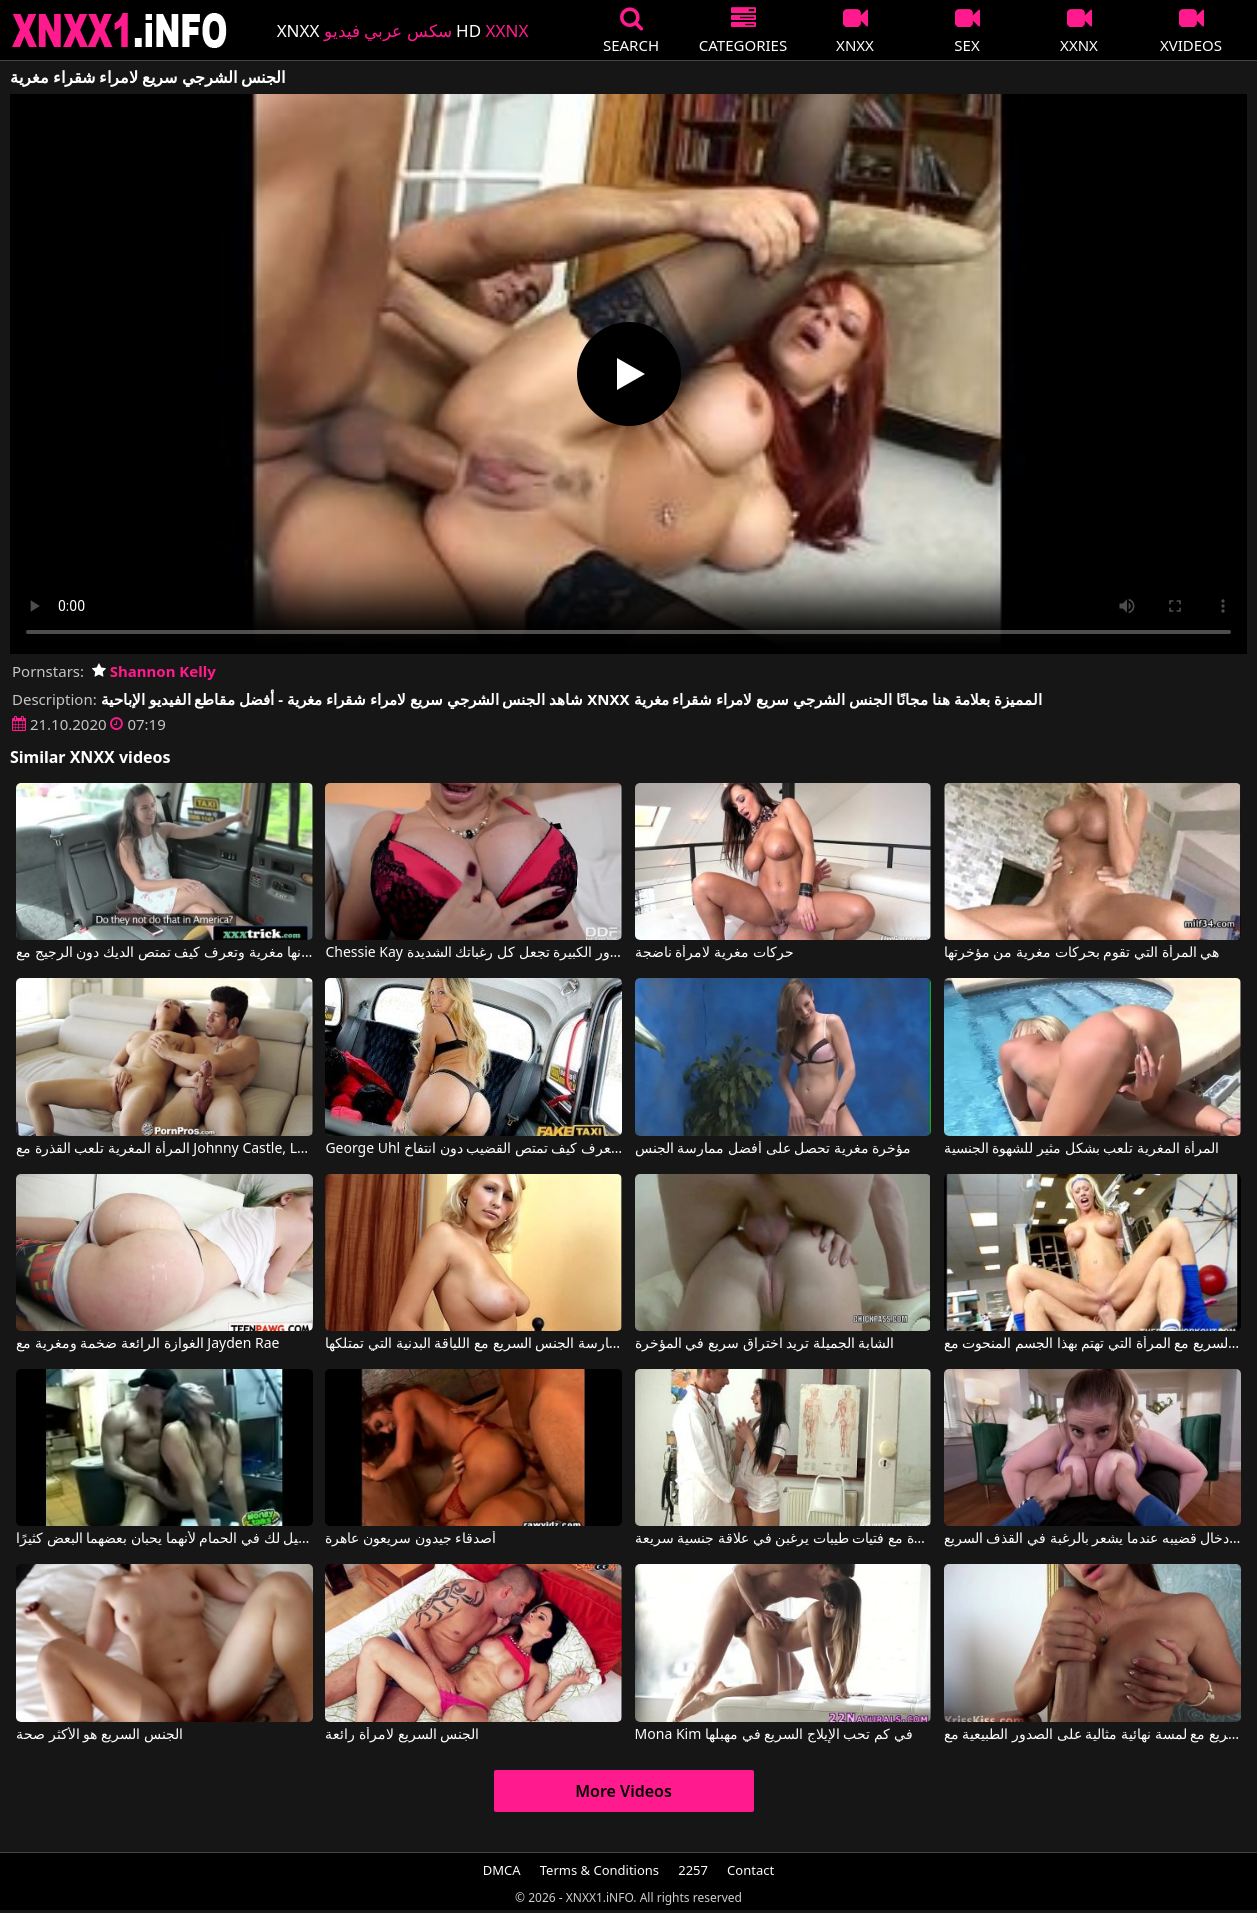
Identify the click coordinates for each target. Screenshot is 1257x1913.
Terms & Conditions (599, 1870)
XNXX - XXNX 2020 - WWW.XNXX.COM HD (120, 30)
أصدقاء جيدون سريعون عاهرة (410, 1539)
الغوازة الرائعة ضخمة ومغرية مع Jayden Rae (147, 1344)
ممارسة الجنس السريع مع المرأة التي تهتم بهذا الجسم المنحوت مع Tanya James (1092, 1344)
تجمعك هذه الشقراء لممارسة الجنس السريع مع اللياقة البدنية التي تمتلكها (473, 1344)
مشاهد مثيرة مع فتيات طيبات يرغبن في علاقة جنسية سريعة (783, 1539)
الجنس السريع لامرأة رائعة (402, 1735)
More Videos (623, 1791)
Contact (750, 1870)
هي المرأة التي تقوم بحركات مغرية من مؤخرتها (1081, 953)
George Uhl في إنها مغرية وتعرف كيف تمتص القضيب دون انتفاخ (473, 1149)
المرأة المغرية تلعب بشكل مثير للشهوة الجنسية (1081, 1149)
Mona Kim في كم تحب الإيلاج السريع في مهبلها (774, 1735)
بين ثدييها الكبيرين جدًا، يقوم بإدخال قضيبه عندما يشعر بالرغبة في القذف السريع (1092, 1539)
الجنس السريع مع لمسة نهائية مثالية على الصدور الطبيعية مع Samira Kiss (1092, 1735)
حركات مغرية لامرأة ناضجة (714, 953)
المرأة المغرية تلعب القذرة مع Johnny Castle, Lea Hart (164, 1149)
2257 (693, 1870)
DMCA (502, 1870)
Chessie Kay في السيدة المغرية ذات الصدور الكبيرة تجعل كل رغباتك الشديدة (473, 953)
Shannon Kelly (154, 671)
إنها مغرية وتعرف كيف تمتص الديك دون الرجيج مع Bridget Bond (164, 953)
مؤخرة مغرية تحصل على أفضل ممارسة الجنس (773, 1149)
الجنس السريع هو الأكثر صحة (99, 1735)
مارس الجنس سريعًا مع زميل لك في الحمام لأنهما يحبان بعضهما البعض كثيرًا (164, 1539)
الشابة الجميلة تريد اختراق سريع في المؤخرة (765, 1344)
